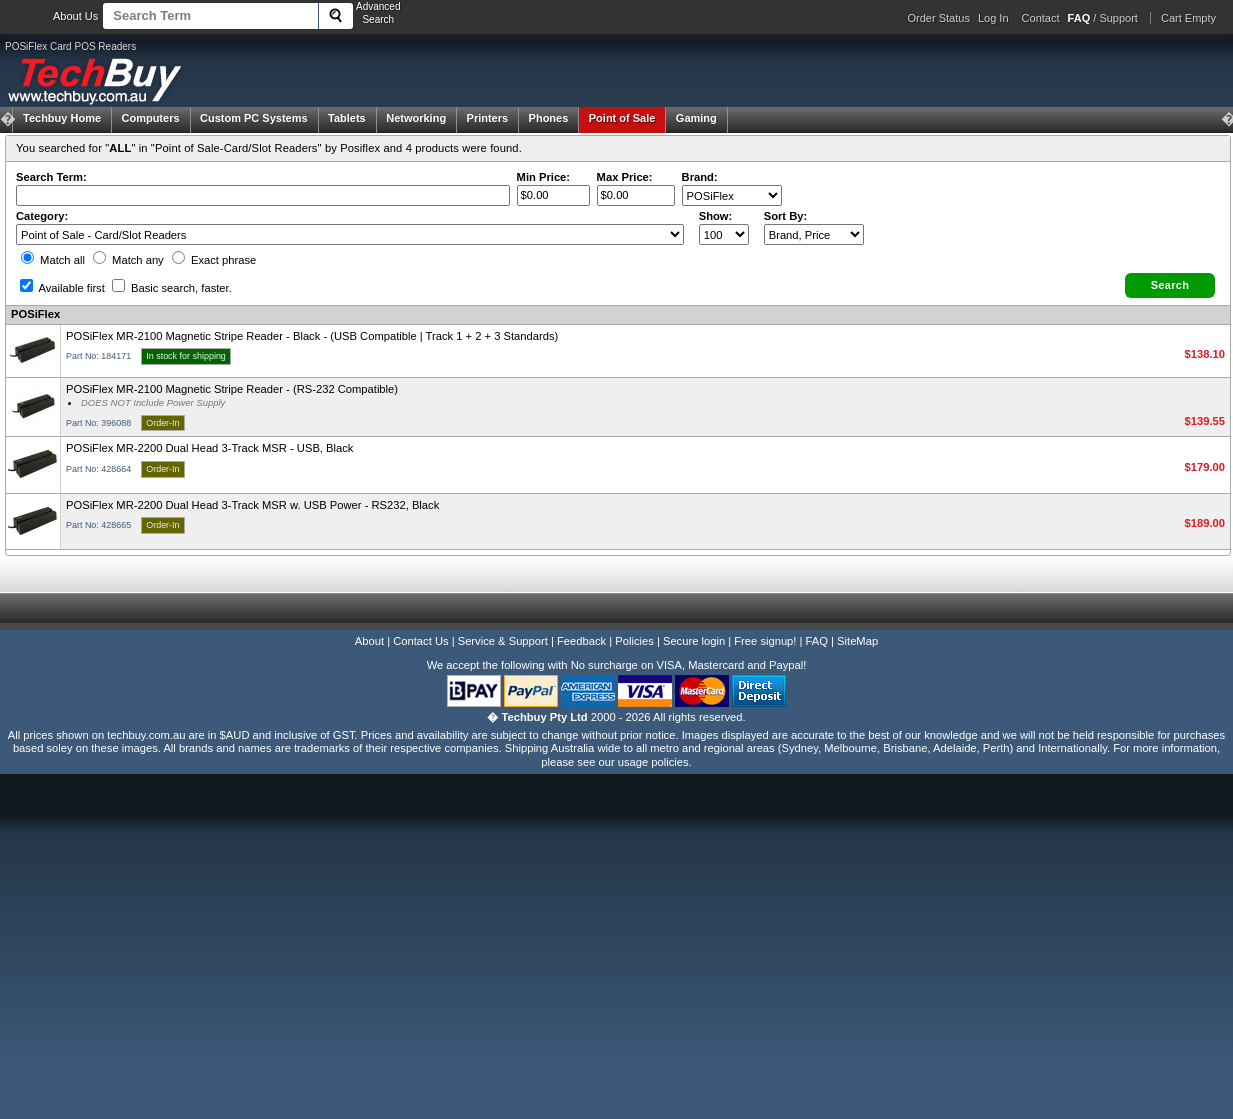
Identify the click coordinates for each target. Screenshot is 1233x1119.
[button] (1170, 285)
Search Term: (51, 177)
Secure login (694, 641)
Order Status (939, 18)
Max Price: (625, 177)
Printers (488, 118)
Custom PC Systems (254, 118)
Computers (150, 118)
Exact (214, 260)
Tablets (347, 118)
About (369, 641)
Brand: (700, 177)
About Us (75, 16)
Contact (1041, 18)
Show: (716, 216)
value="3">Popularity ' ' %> (814, 234)
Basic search (172, 288)
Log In (993, 18)
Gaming (696, 118)
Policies (634, 641)
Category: (42, 216)
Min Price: (543, 177)
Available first (62, 288)
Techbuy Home (62, 118)
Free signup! (765, 641)
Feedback (581, 641)
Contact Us (420, 641)
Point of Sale (622, 118)
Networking (416, 118)
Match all (53, 260)
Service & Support (503, 641)
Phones (549, 118)
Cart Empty (1188, 18)
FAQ (817, 641)
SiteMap (857, 641)
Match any (128, 260)
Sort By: (786, 216)
